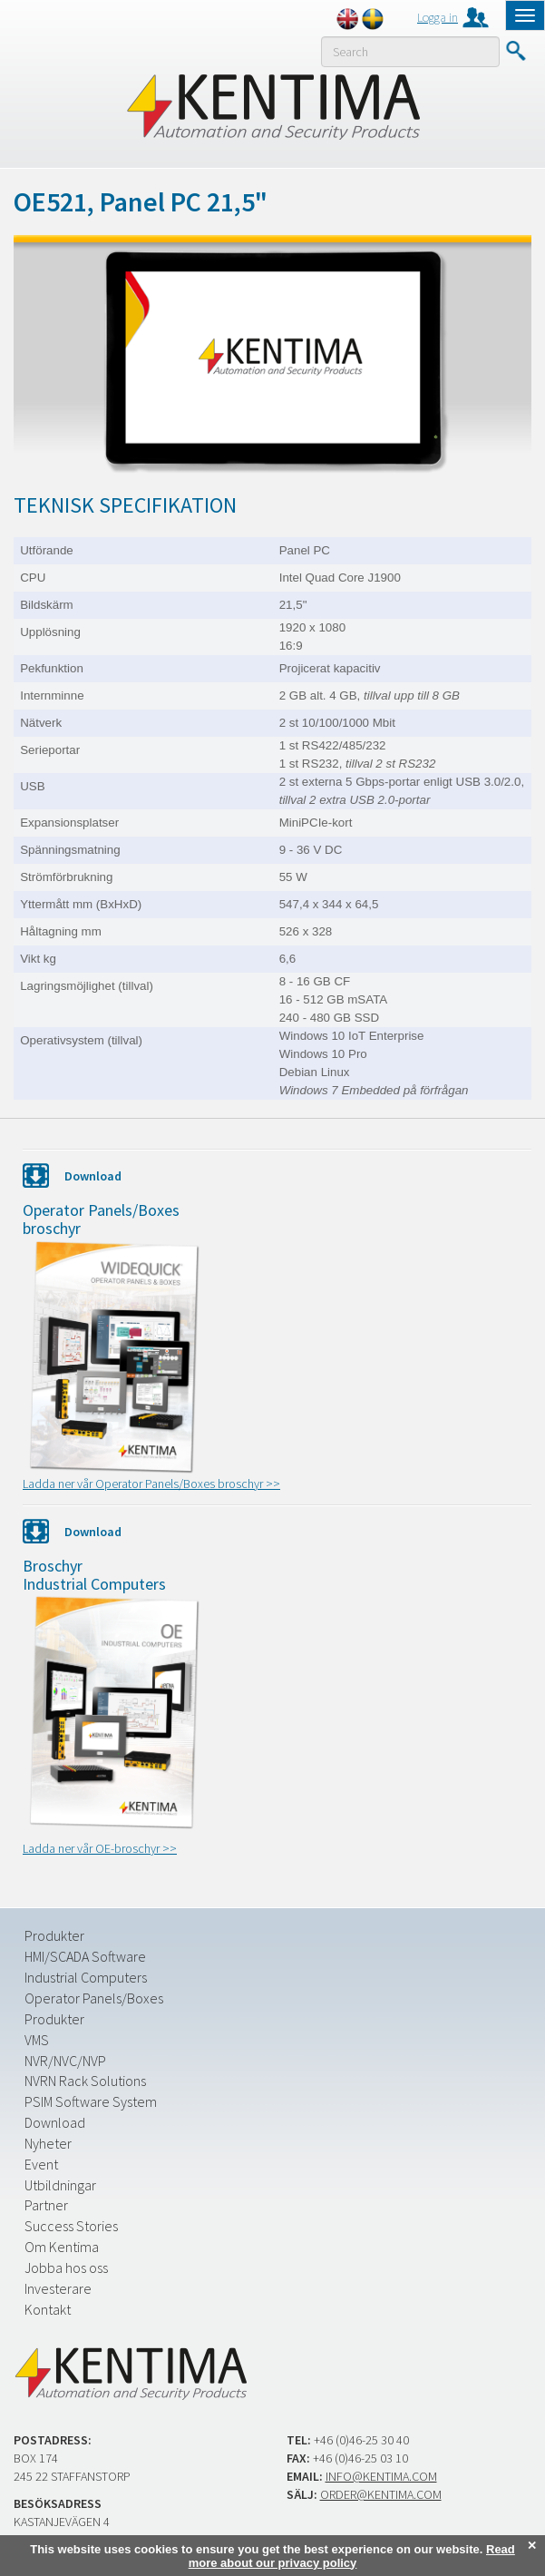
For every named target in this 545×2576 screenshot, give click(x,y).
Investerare (58, 2288)
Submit (515, 50)
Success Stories (71, 2226)
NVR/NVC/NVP (65, 2061)
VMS (36, 2040)
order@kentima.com (381, 2494)
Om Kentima (61, 2247)
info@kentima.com (381, 2476)
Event (41, 2164)
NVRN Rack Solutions (85, 2081)
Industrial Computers (85, 1977)
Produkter (54, 1935)
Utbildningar (60, 2185)
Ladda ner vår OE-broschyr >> (100, 1848)
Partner (46, 2205)
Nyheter (48, 2143)
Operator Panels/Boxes (93, 1998)
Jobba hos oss (66, 2267)
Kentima (272, 106)
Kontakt (47, 2309)
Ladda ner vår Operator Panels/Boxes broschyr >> (151, 1483)
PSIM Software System (90, 2101)
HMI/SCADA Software (85, 1956)
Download (54, 2122)
